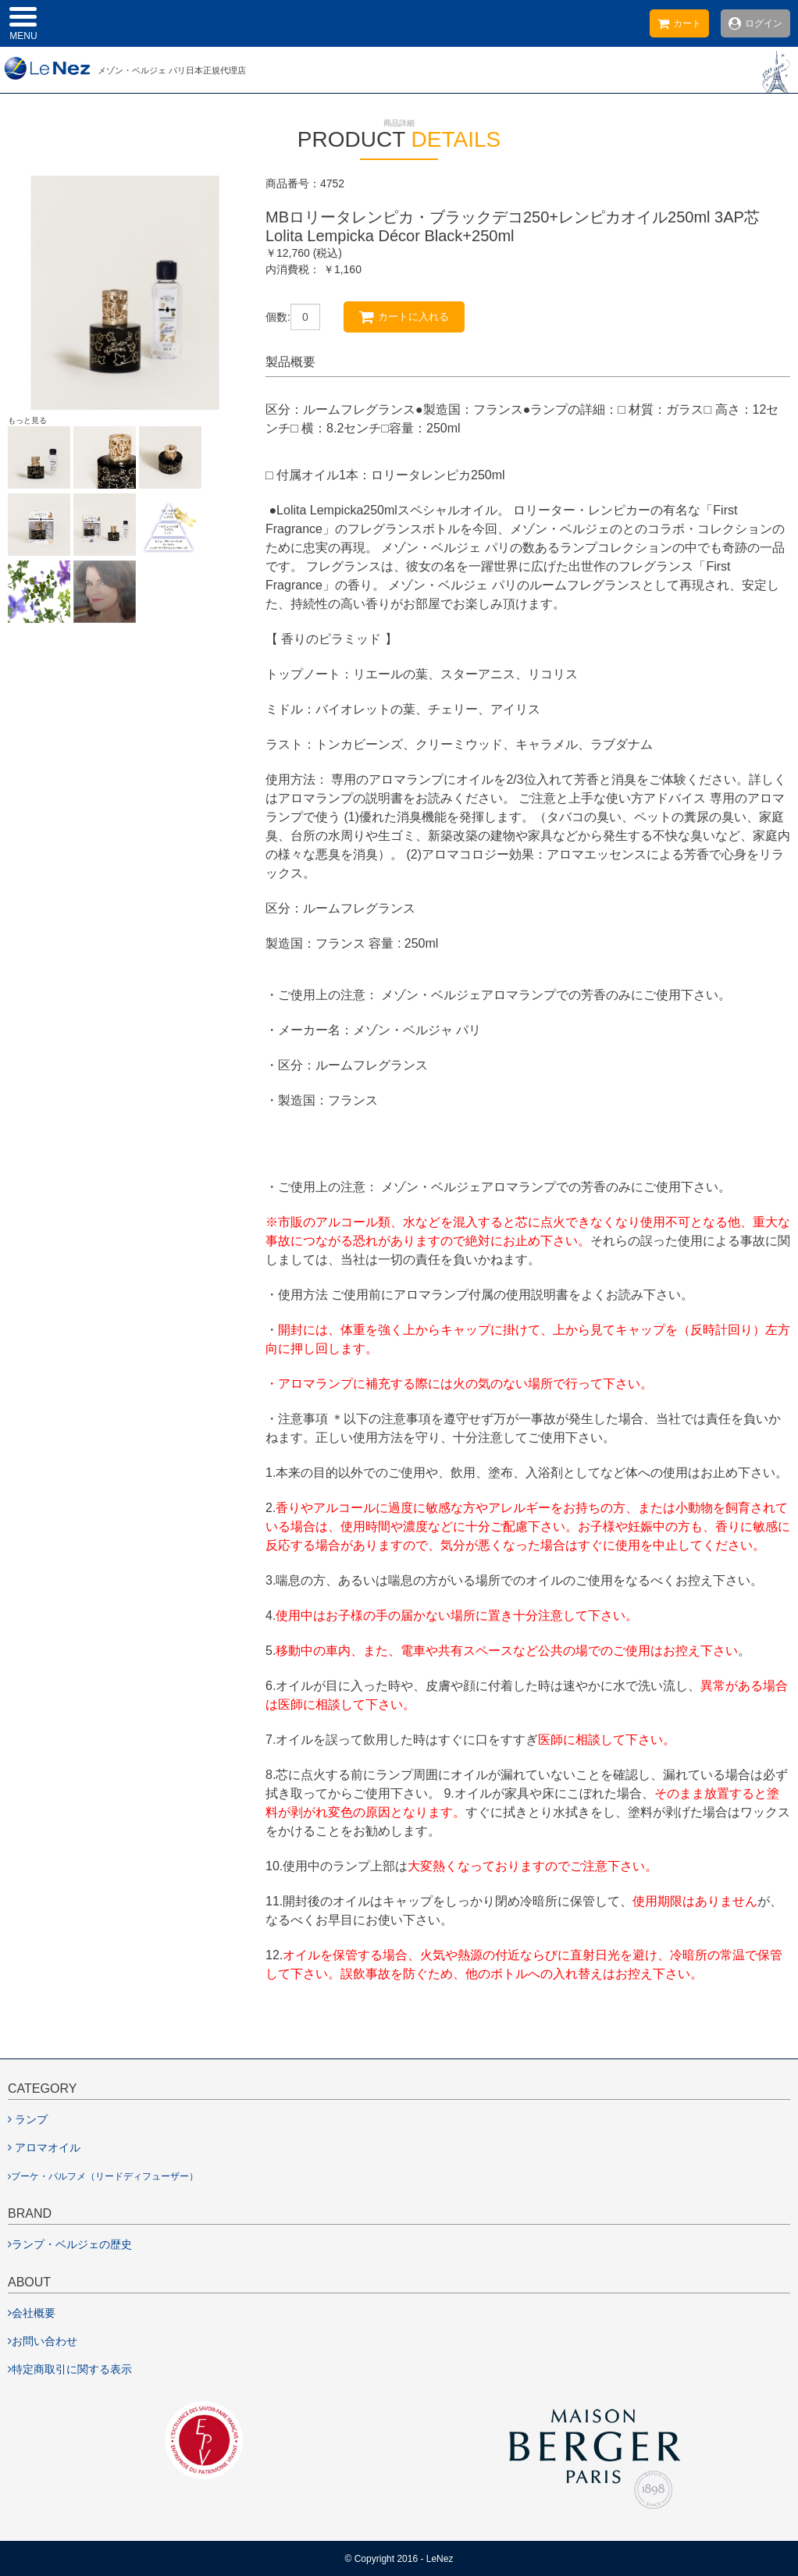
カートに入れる (404, 317)
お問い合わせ (42, 2341)
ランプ (28, 2119)
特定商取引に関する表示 (70, 2369)
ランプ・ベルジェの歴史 (70, 2244)
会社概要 (31, 2313)
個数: (277, 317)
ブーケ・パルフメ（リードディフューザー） (103, 2176)
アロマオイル (44, 2147)
